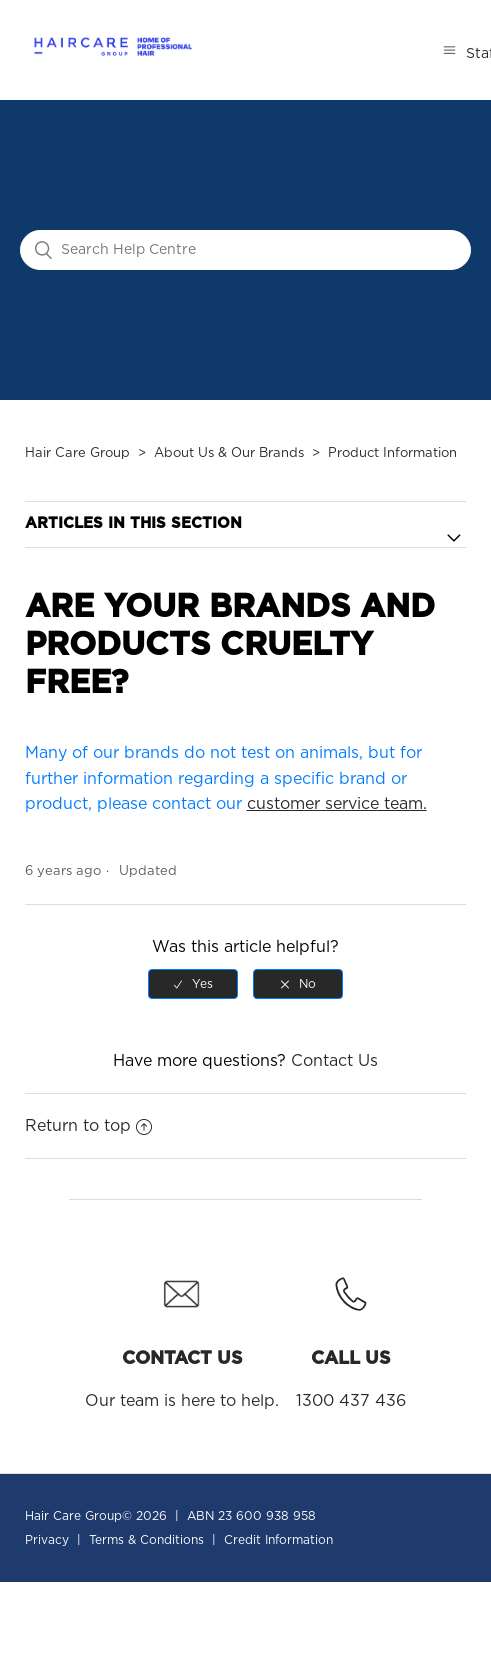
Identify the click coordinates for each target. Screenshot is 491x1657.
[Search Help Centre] (245, 250)
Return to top (88, 1126)
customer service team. (337, 804)
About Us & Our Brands (229, 453)
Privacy (47, 1540)
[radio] (193, 984)
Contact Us (334, 1061)
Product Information (392, 453)
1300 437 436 (351, 1336)
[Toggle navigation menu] (449, 50)
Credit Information (278, 1540)
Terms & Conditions (146, 1540)
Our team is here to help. (182, 1336)
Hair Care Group (77, 453)
